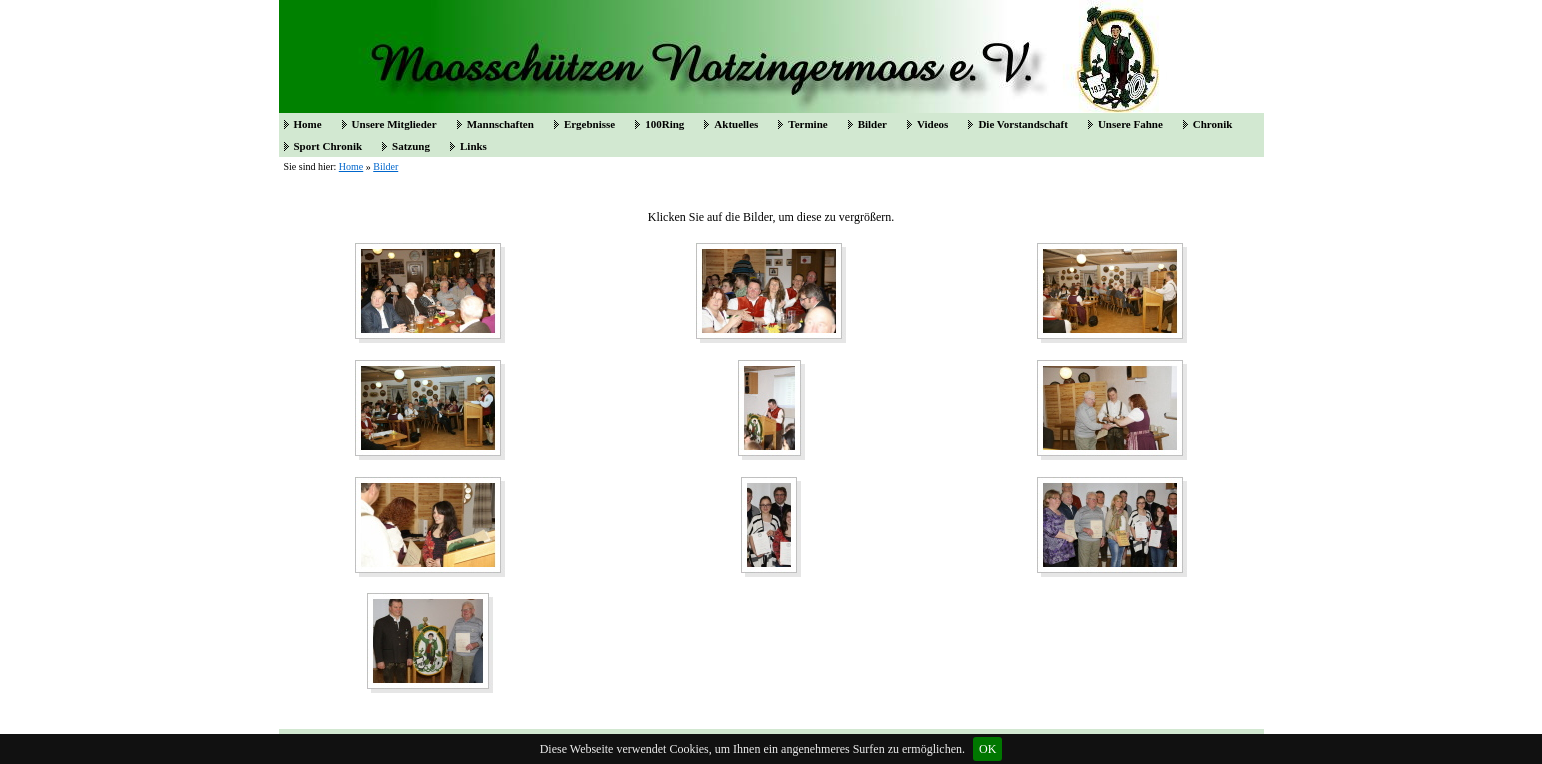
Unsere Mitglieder (394, 124)
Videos (932, 124)
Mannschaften (500, 124)
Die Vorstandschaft (1023, 124)
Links (473, 146)
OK (987, 749)
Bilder (872, 124)
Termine (807, 124)
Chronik (1213, 124)
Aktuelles (736, 124)
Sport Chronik (328, 146)
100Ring (664, 124)
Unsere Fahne (1130, 124)
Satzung (411, 146)
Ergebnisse (589, 124)
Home (308, 124)
